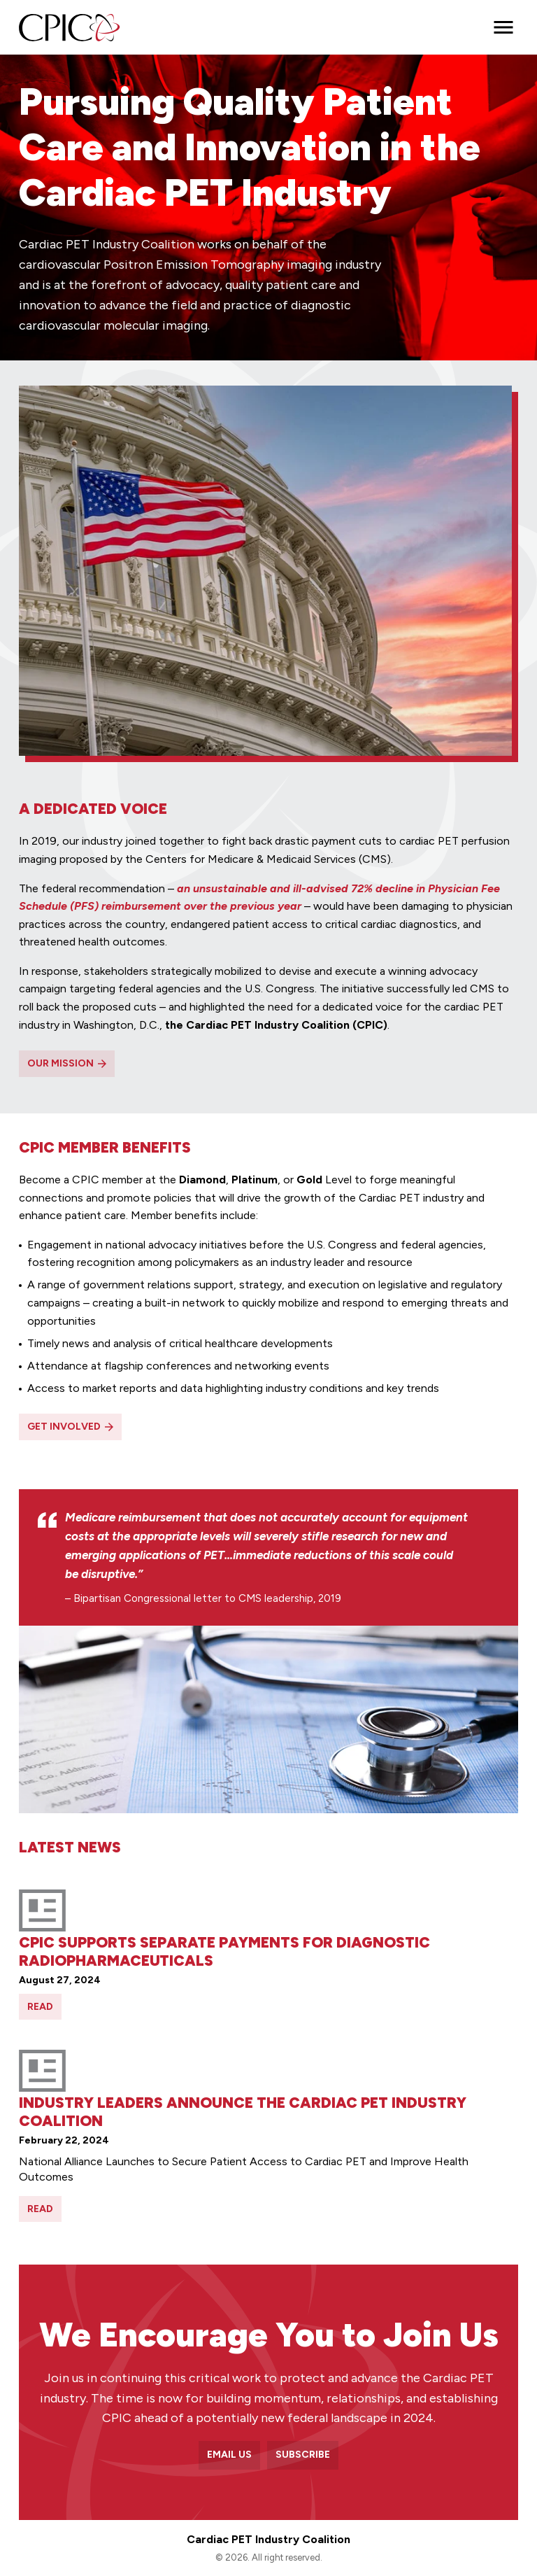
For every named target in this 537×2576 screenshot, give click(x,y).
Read (40, 2007)
